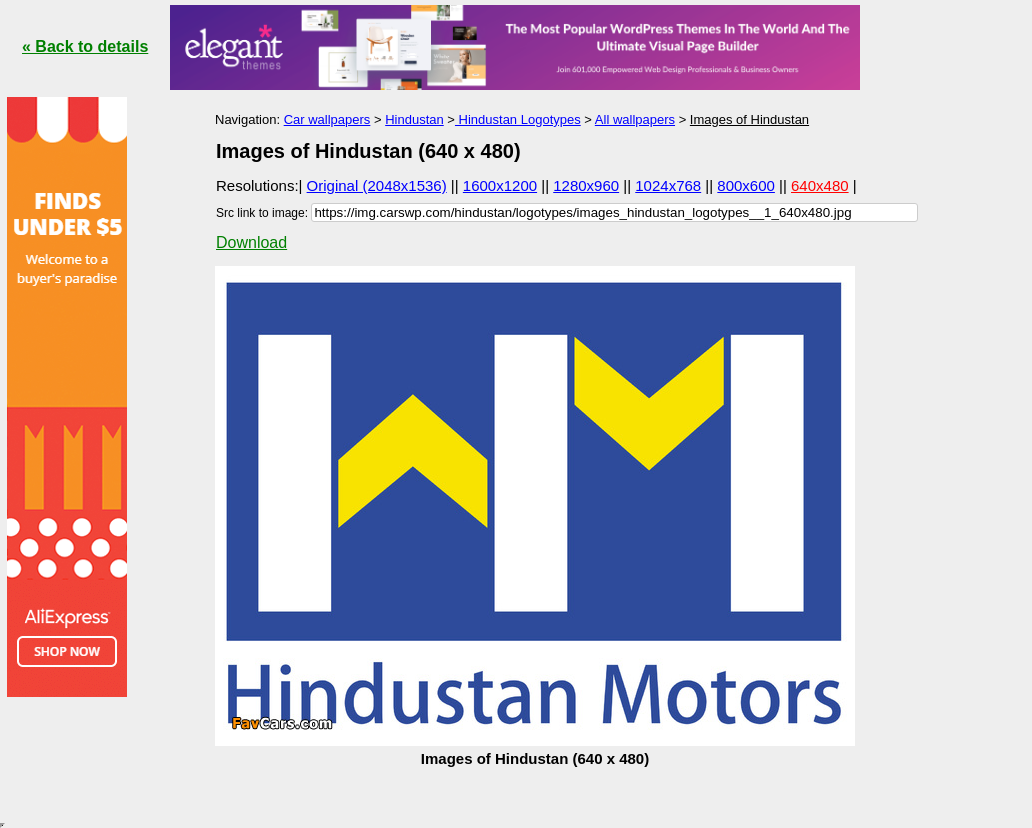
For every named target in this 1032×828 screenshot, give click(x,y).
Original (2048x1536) (377, 185)
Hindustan (414, 119)
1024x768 (668, 185)
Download (251, 242)
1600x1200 (500, 185)
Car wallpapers (327, 119)
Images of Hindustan (749, 119)
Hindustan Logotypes (518, 119)
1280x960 (586, 185)
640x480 (820, 185)
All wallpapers (635, 119)
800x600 (746, 185)
